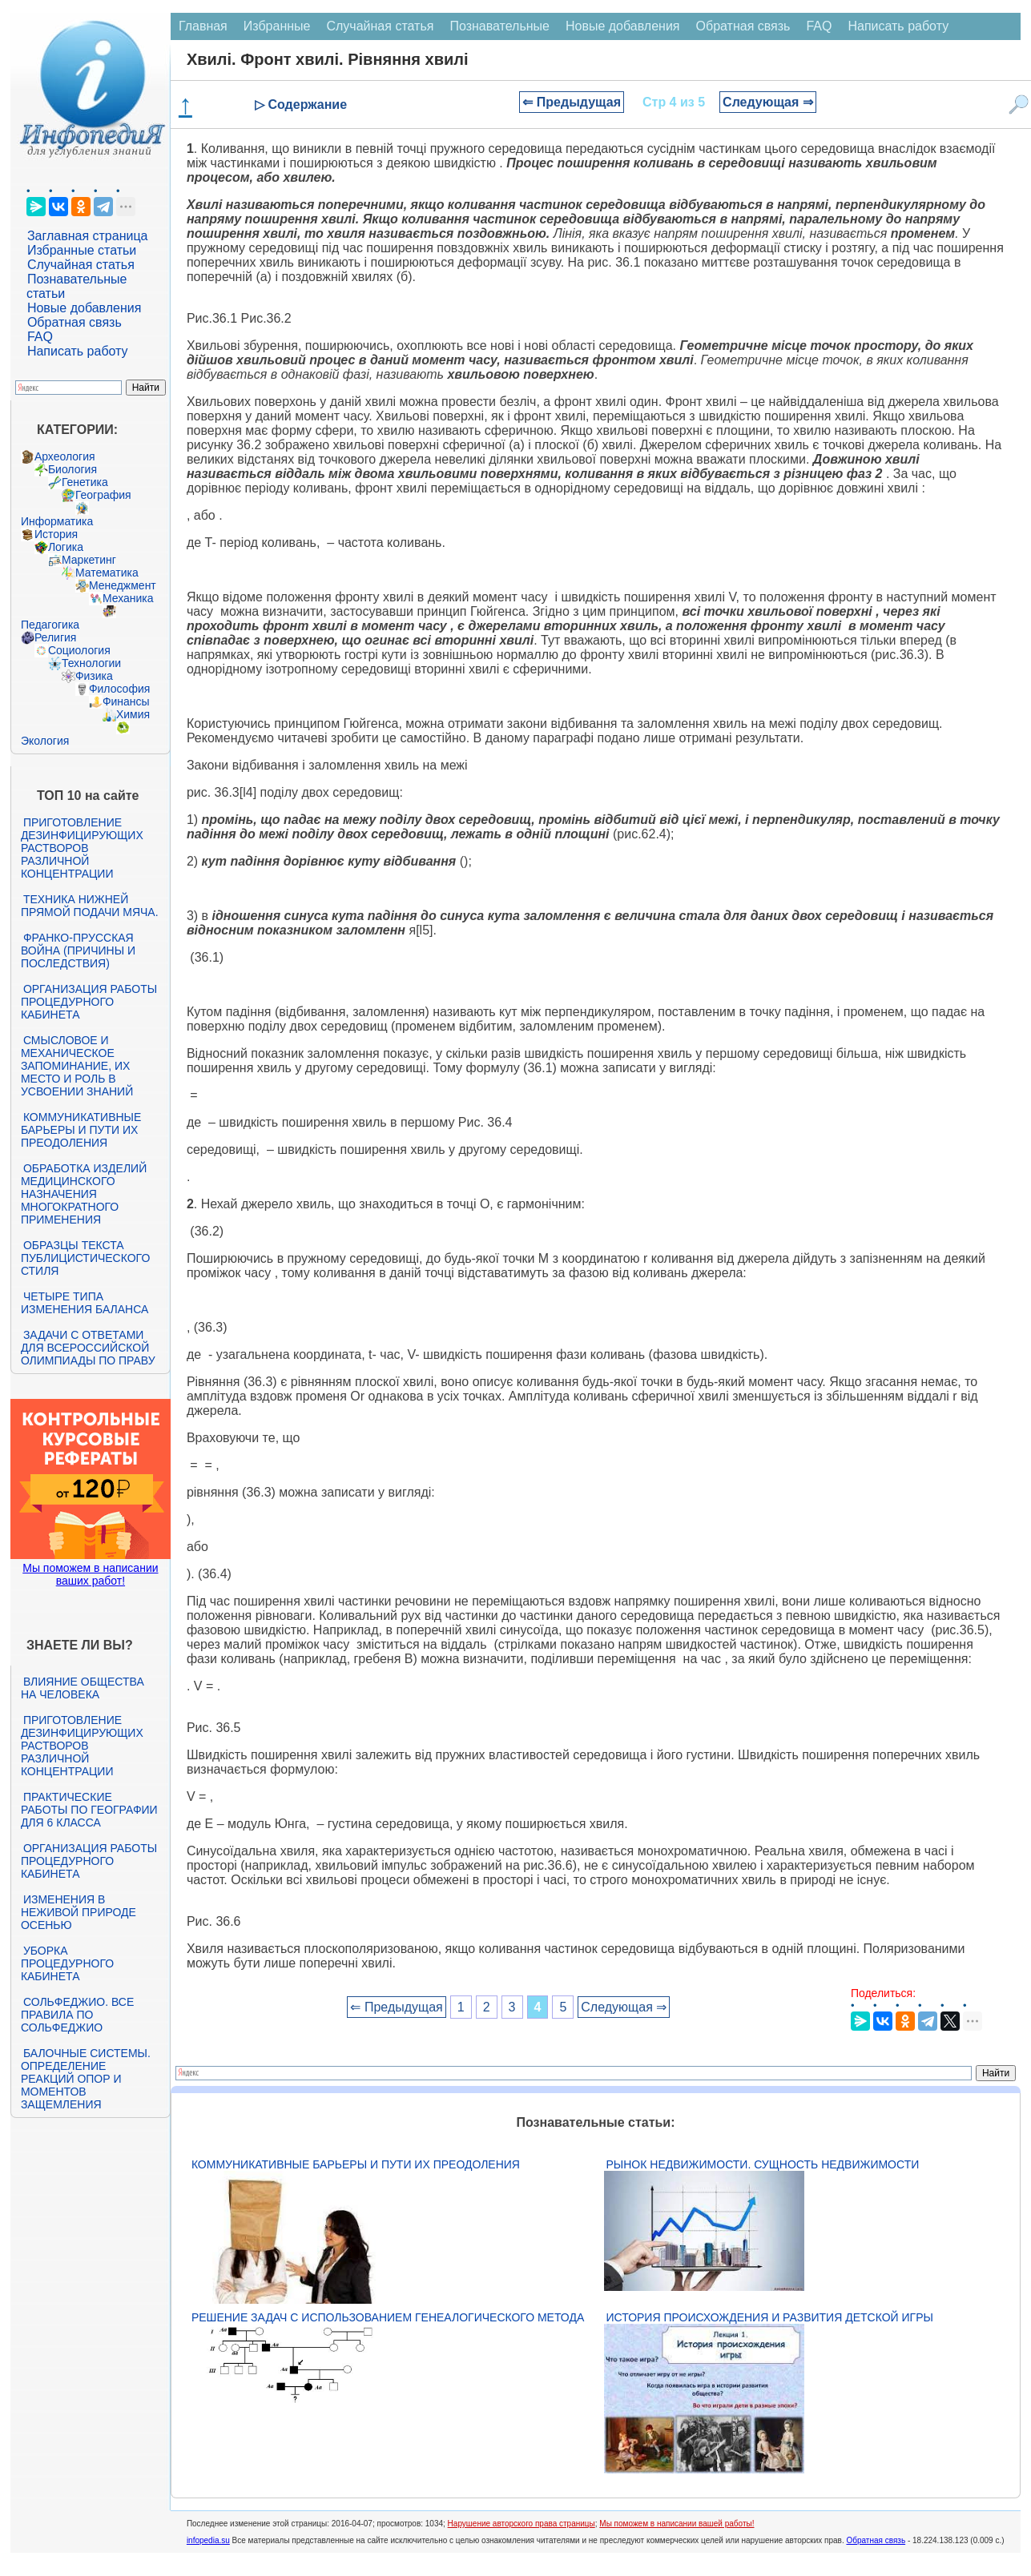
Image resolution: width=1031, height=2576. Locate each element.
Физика (94, 675)
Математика (107, 572)
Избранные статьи (81, 250)
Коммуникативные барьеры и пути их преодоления (81, 1130)
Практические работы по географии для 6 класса (89, 1809)
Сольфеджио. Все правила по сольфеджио (77, 2014)
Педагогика (50, 624)
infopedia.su (208, 2540)
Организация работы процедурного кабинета (89, 1002)
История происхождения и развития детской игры (769, 2317)
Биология (72, 469)
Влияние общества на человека (82, 1688)
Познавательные (499, 26)
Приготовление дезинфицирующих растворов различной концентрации (82, 848)
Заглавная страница (87, 236)
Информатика (57, 521)
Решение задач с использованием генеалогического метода (387, 2317)
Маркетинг (89, 559)
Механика (128, 598)
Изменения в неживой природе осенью (78, 1912)
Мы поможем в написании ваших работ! (90, 1574)
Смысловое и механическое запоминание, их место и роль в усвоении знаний (77, 1066)
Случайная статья (81, 264)
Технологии (91, 663)
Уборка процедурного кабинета (67, 1963)
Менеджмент (122, 585)
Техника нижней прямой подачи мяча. (90, 905)
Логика (65, 547)
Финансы (126, 701)
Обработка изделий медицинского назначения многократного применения (84, 1194)
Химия (133, 714)
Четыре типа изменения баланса (84, 1303)
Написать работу (77, 351)
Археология (64, 456)
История (56, 534)
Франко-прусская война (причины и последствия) (78, 950)
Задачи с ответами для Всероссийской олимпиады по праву (88, 1347)
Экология (45, 740)
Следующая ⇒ (768, 102)
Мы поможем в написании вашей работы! (676, 2523)
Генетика (85, 482)
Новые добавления (84, 308)
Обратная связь (74, 322)
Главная (203, 26)
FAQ (40, 337)
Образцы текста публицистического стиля (85, 1258)
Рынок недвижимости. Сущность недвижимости (763, 2164)
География (103, 494)
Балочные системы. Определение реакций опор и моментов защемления (86, 2079)
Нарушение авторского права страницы (521, 2523)
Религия (55, 637)
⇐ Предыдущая (571, 102)
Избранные (277, 26)
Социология (79, 650)
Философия (119, 688)
